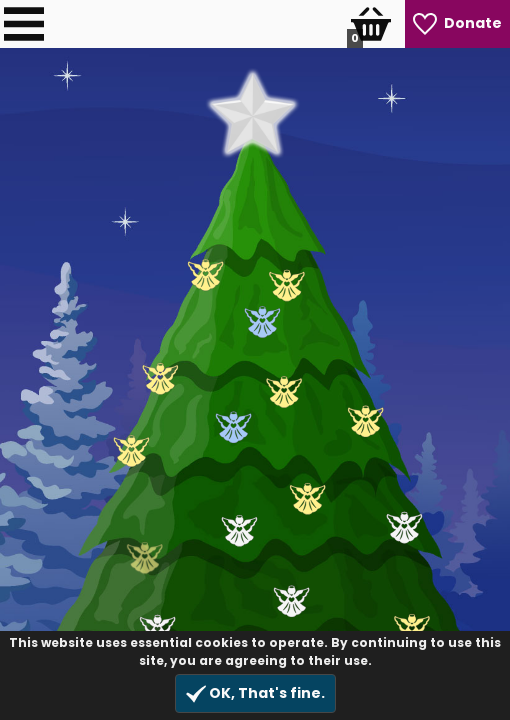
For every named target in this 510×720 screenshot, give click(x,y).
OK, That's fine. (255, 693)
